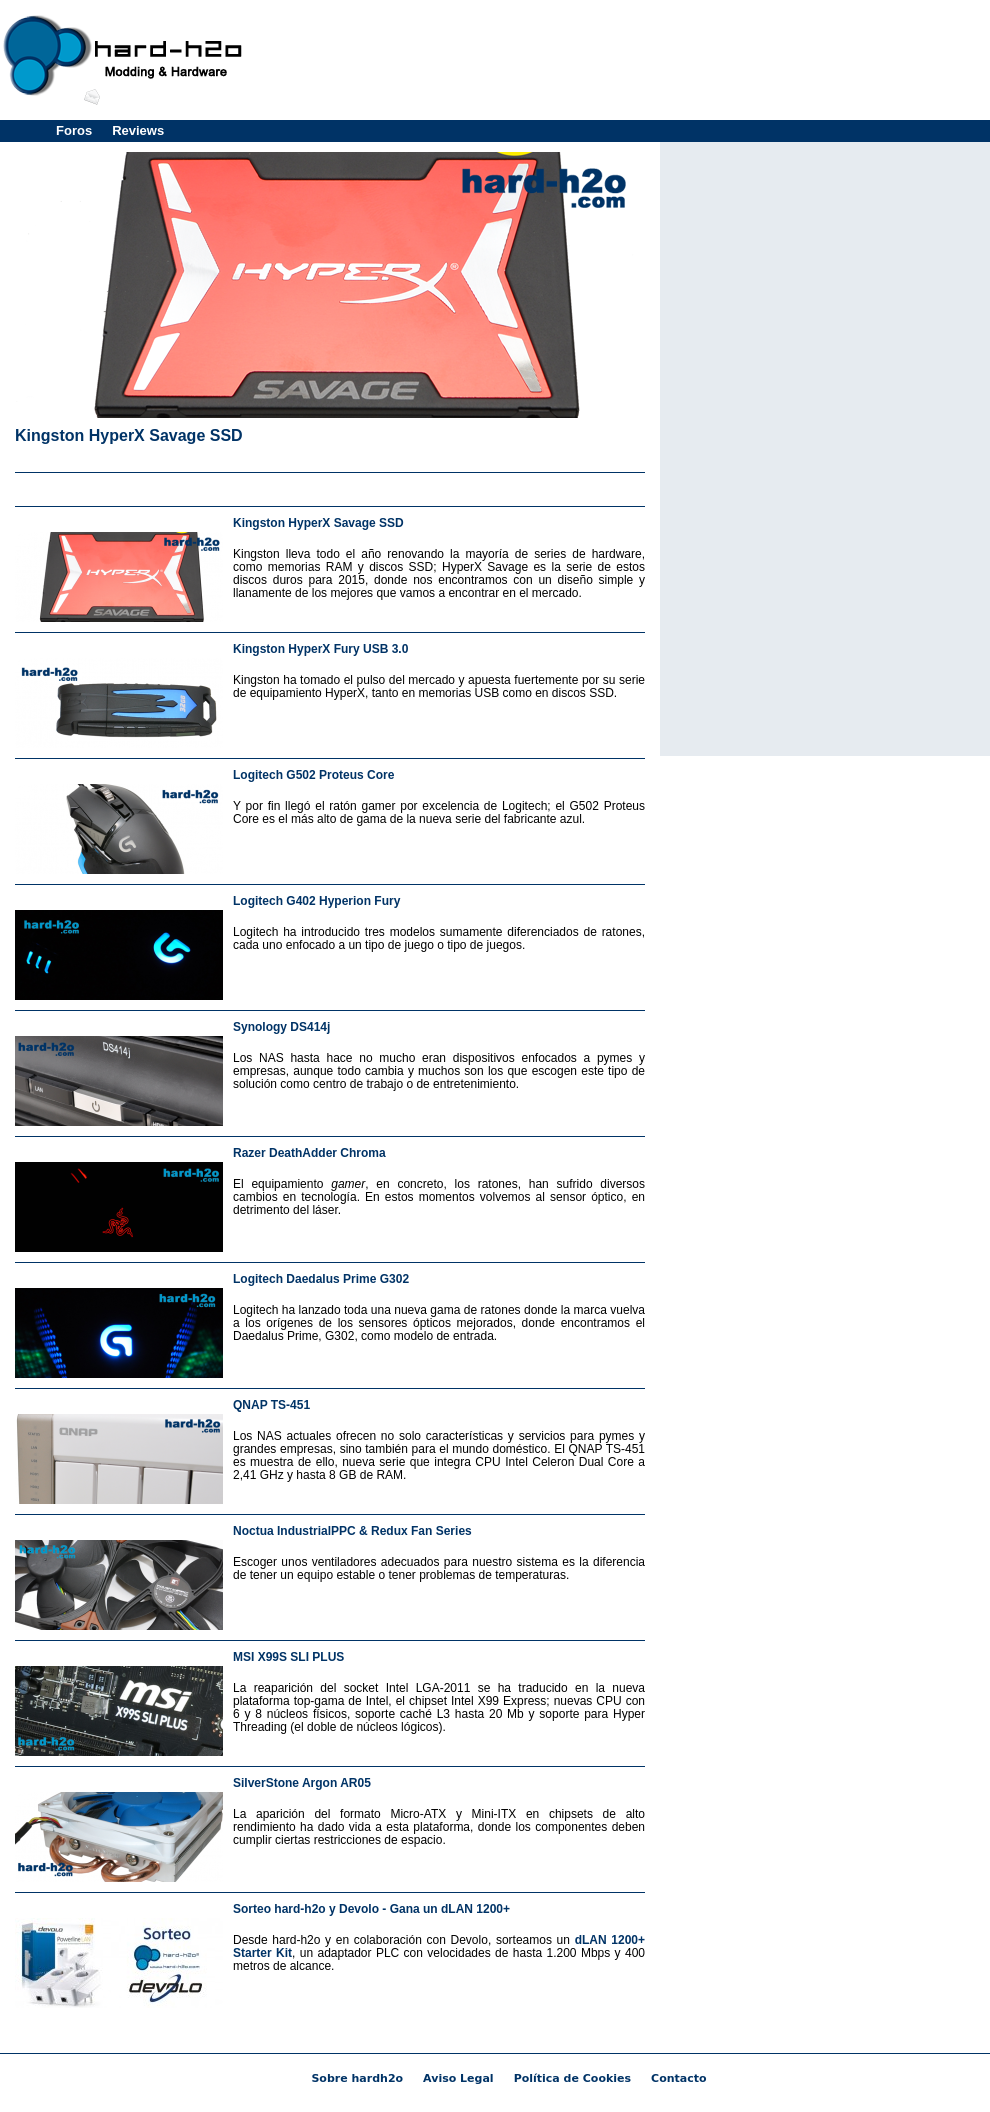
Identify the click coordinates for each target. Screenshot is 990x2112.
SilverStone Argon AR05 (302, 1783)
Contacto (678, 2078)
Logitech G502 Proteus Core (313, 775)
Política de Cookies (572, 2078)
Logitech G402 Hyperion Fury (316, 901)
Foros (74, 130)
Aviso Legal (458, 2078)
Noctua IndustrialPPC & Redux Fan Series (352, 1531)
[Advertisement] (825, 447)
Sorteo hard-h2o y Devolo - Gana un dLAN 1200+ (371, 1909)
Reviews (138, 130)
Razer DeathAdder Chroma (309, 1153)
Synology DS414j (281, 1027)
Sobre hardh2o (357, 2078)
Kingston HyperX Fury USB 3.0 (320, 649)
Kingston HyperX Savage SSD (129, 435)
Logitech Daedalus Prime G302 (321, 1279)
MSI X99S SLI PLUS (288, 1657)
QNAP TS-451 (271, 1405)
